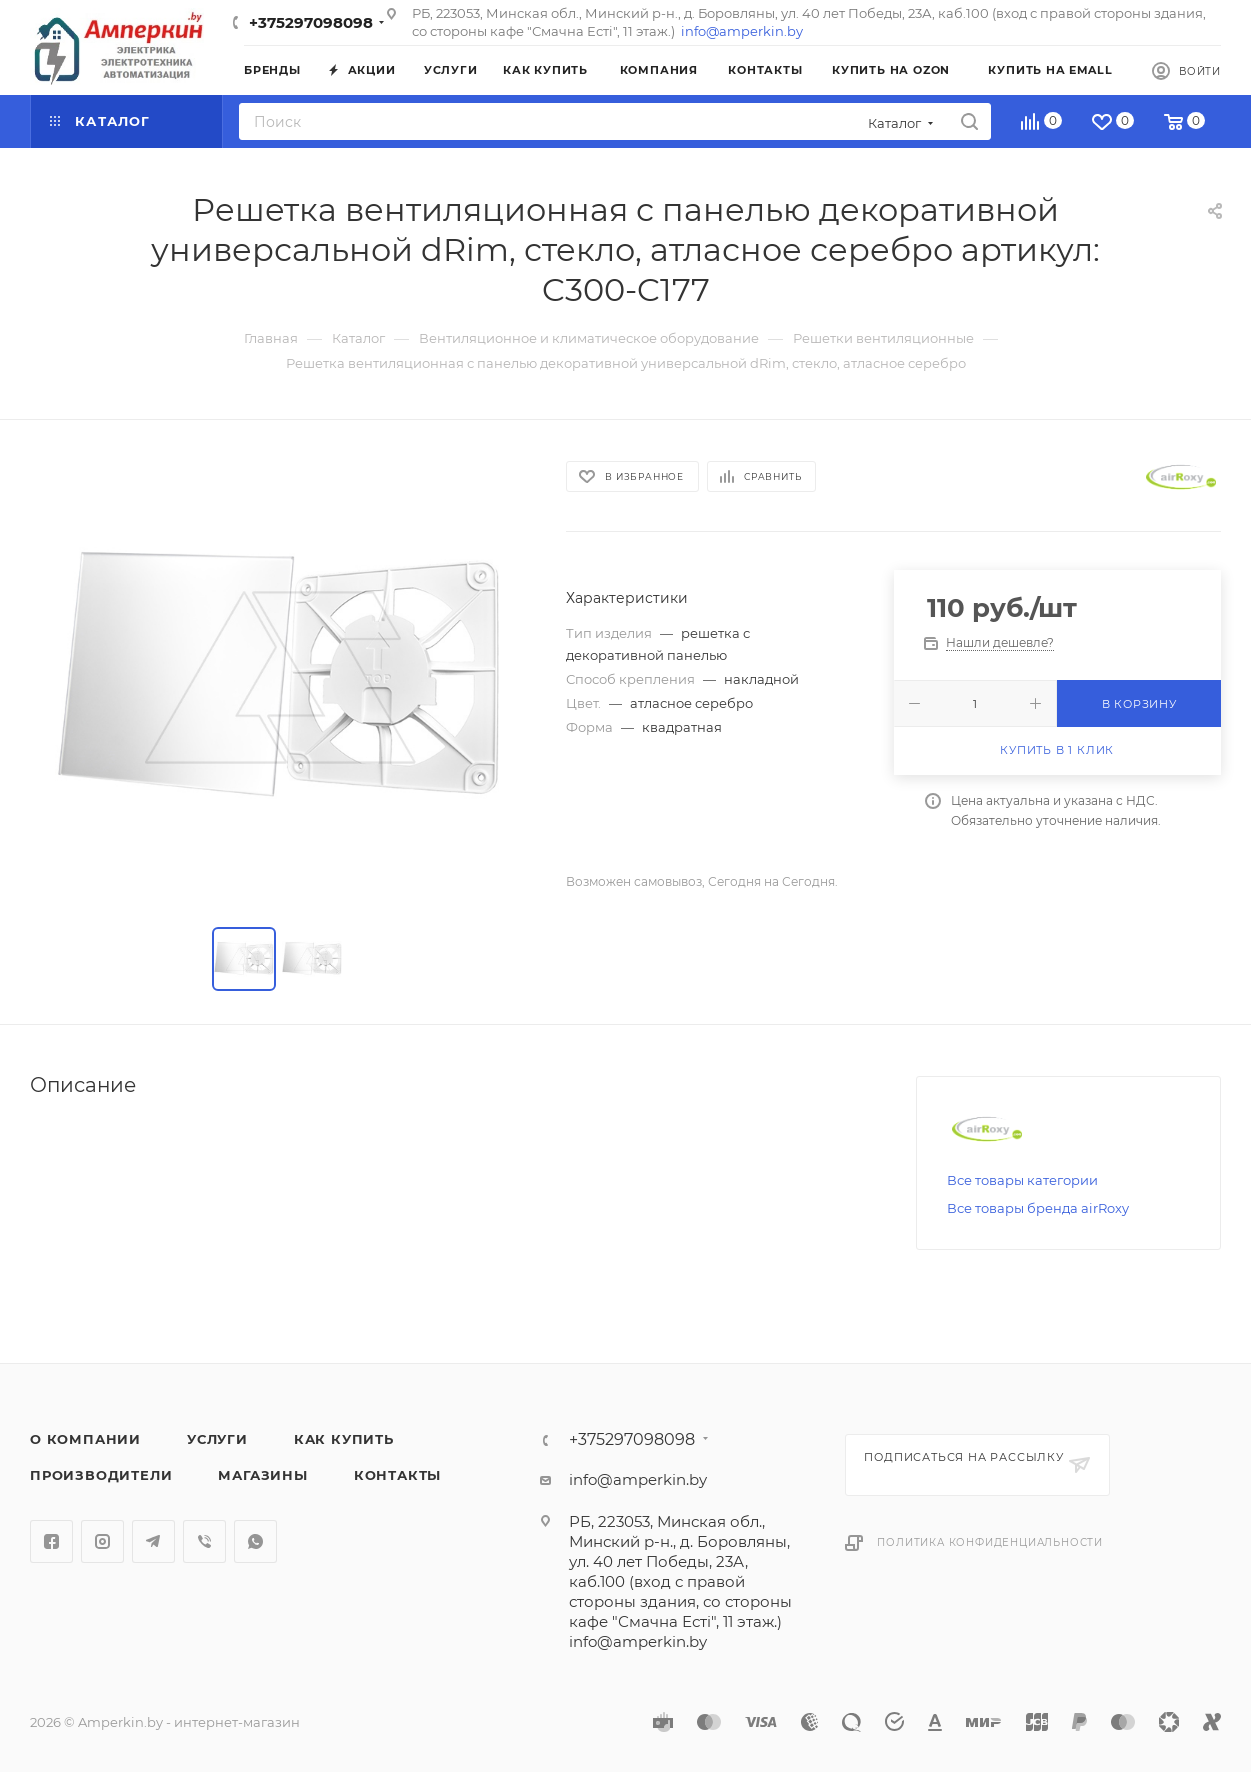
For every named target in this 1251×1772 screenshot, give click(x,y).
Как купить (344, 1439)
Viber (204, 1541)
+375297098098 (311, 22)
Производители (101, 1475)
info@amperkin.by (742, 31)
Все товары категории (1022, 1180)
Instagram (102, 1541)
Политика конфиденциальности (990, 1542)
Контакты (397, 1475)
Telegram (153, 1541)
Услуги (217, 1439)
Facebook (51, 1541)
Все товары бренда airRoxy (1038, 1208)
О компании (85, 1439)
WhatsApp (255, 1541)
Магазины (262, 1475)
